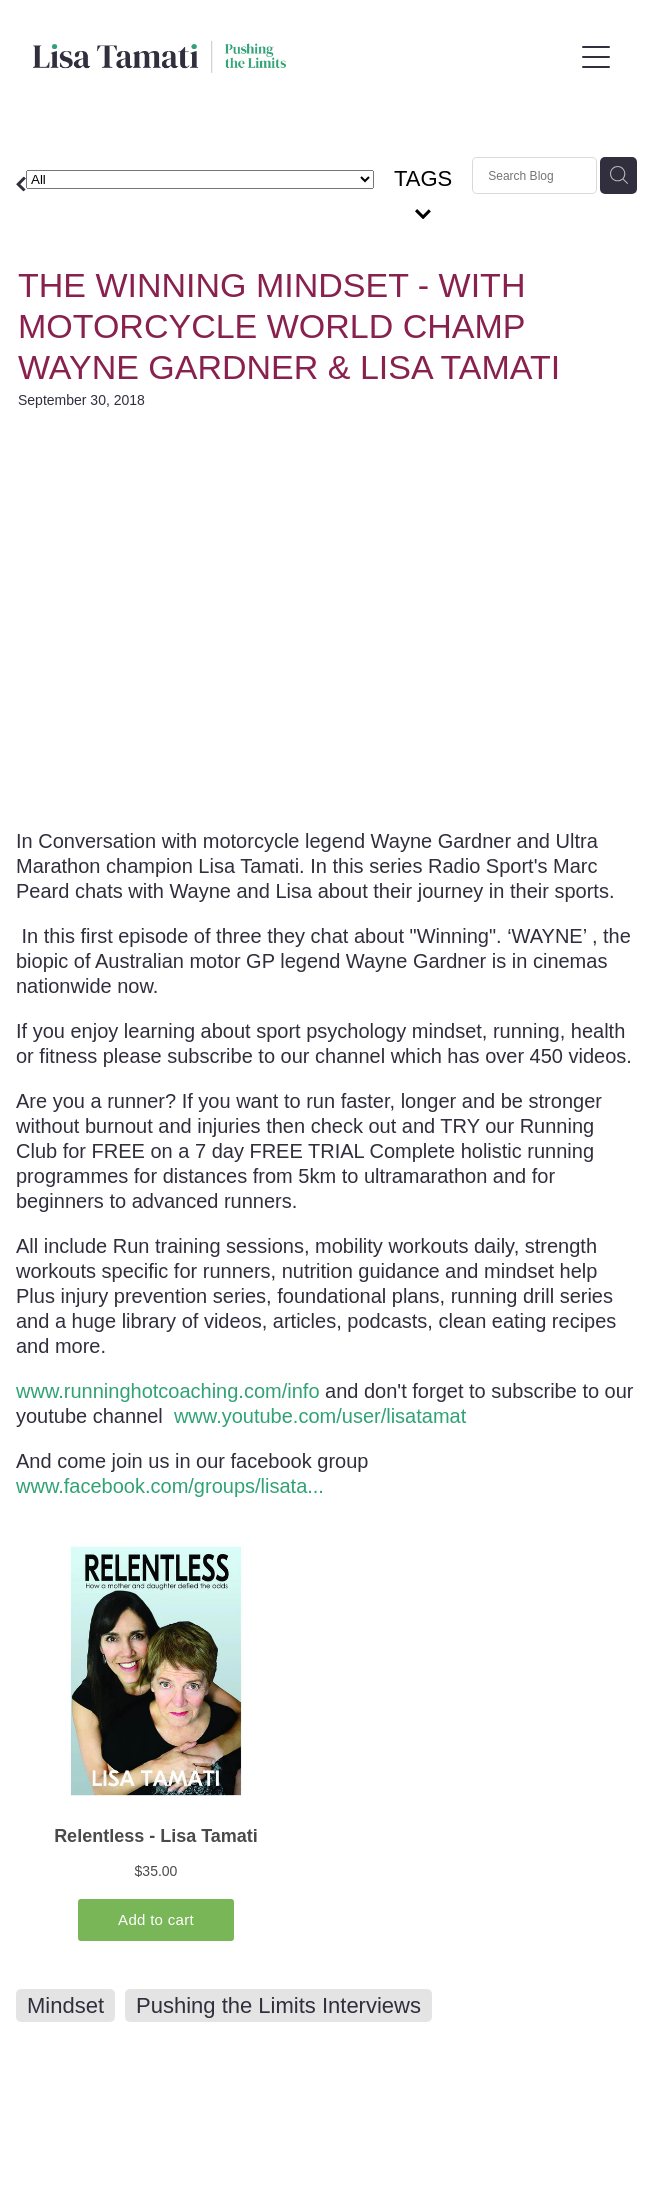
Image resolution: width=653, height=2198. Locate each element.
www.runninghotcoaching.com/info (168, 1391)
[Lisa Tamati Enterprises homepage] (303, 57)
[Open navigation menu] (596, 57)
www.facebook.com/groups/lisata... (170, 1486)
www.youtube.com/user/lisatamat (320, 1416)
